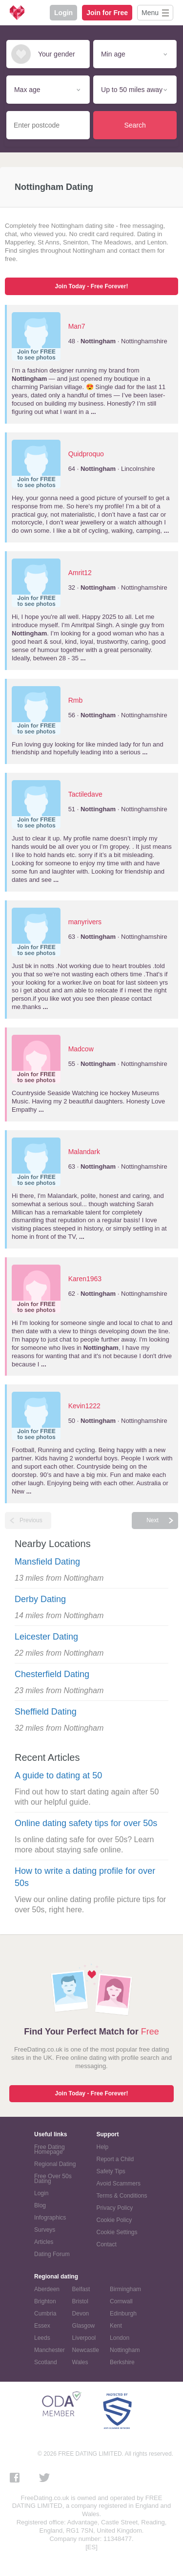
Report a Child (115, 2159)
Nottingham (125, 2350)
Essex (42, 2325)
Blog (40, 2205)
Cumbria (45, 2313)
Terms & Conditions (122, 2195)
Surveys (44, 2229)
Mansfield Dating (47, 1562)
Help (103, 2147)
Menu (150, 13)
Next (152, 1520)
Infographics (50, 2217)
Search (134, 125)
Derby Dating (40, 1599)
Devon (80, 2313)
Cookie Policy (114, 2220)
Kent (116, 2325)
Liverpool (84, 2337)
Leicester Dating (46, 1637)
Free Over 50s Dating (53, 2178)
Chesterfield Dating (52, 1674)
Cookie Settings (117, 2232)
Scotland (45, 2362)
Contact (107, 2244)
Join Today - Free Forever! (91, 286)
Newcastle (85, 2350)
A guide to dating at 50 (58, 1775)
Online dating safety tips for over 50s (86, 1823)
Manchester (49, 2350)
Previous (31, 1520)
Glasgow (83, 2325)
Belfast (81, 2289)
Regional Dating (55, 2164)
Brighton (45, 2301)
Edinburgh (123, 2313)
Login (63, 13)
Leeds (42, 2337)
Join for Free (107, 13)
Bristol (80, 2301)
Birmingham (125, 2289)
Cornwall (121, 2301)
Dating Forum (52, 2254)
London (119, 2337)
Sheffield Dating (46, 1712)
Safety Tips (111, 2171)
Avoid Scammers (119, 2183)
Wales (80, 2362)
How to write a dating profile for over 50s (85, 1877)
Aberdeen (47, 2289)
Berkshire (122, 2362)
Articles (43, 2242)
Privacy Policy (115, 2207)
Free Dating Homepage (49, 2149)
